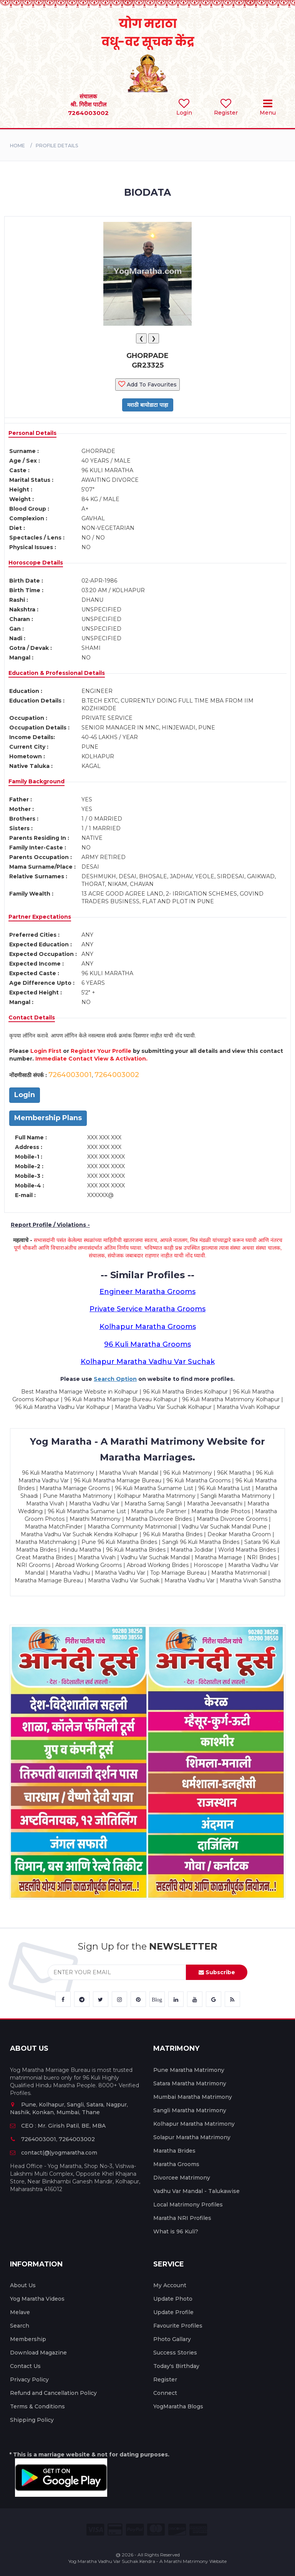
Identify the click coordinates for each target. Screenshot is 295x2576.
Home (17, 145)
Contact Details (31, 1017)
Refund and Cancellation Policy (53, 2393)
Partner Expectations (39, 916)
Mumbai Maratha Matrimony (192, 2096)
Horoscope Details (35, 562)
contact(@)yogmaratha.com (53, 2152)
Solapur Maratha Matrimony (191, 2137)
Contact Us (25, 2366)
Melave (20, 2312)
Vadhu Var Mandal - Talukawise (196, 2191)
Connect (165, 2393)
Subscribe (217, 1972)
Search (19, 2325)
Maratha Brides (174, 2150)
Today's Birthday (176, 2366)
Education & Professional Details (56, 672)
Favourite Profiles (177, 2325)
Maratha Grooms (176, 2164)
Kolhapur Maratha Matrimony (194, 2123)
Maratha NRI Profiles (182, 2218)
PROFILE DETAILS (57, 145)
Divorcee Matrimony (181, 2177)
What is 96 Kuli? (175, 2231)
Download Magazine (38, 2352)
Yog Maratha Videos (37, 2298)
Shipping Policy (32, 2419)
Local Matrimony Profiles (188, 2204)
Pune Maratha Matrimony (188, 2069)
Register (165, 2379)
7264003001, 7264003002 (52, 2139)
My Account (169, 2285)
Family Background (36, 781)
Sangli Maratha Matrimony (189, 2110)
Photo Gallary (172, 2339)
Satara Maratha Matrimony (189, 2083)
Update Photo (172, 2298)
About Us (23, 2285)
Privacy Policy (29, 2379)
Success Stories (175, 2352)
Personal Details (32, 433)
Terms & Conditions (37, 2406)
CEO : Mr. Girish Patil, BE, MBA (58, 2125)
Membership (28, 2339)
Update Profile (173, 2312)
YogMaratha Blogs (178, 2406)
